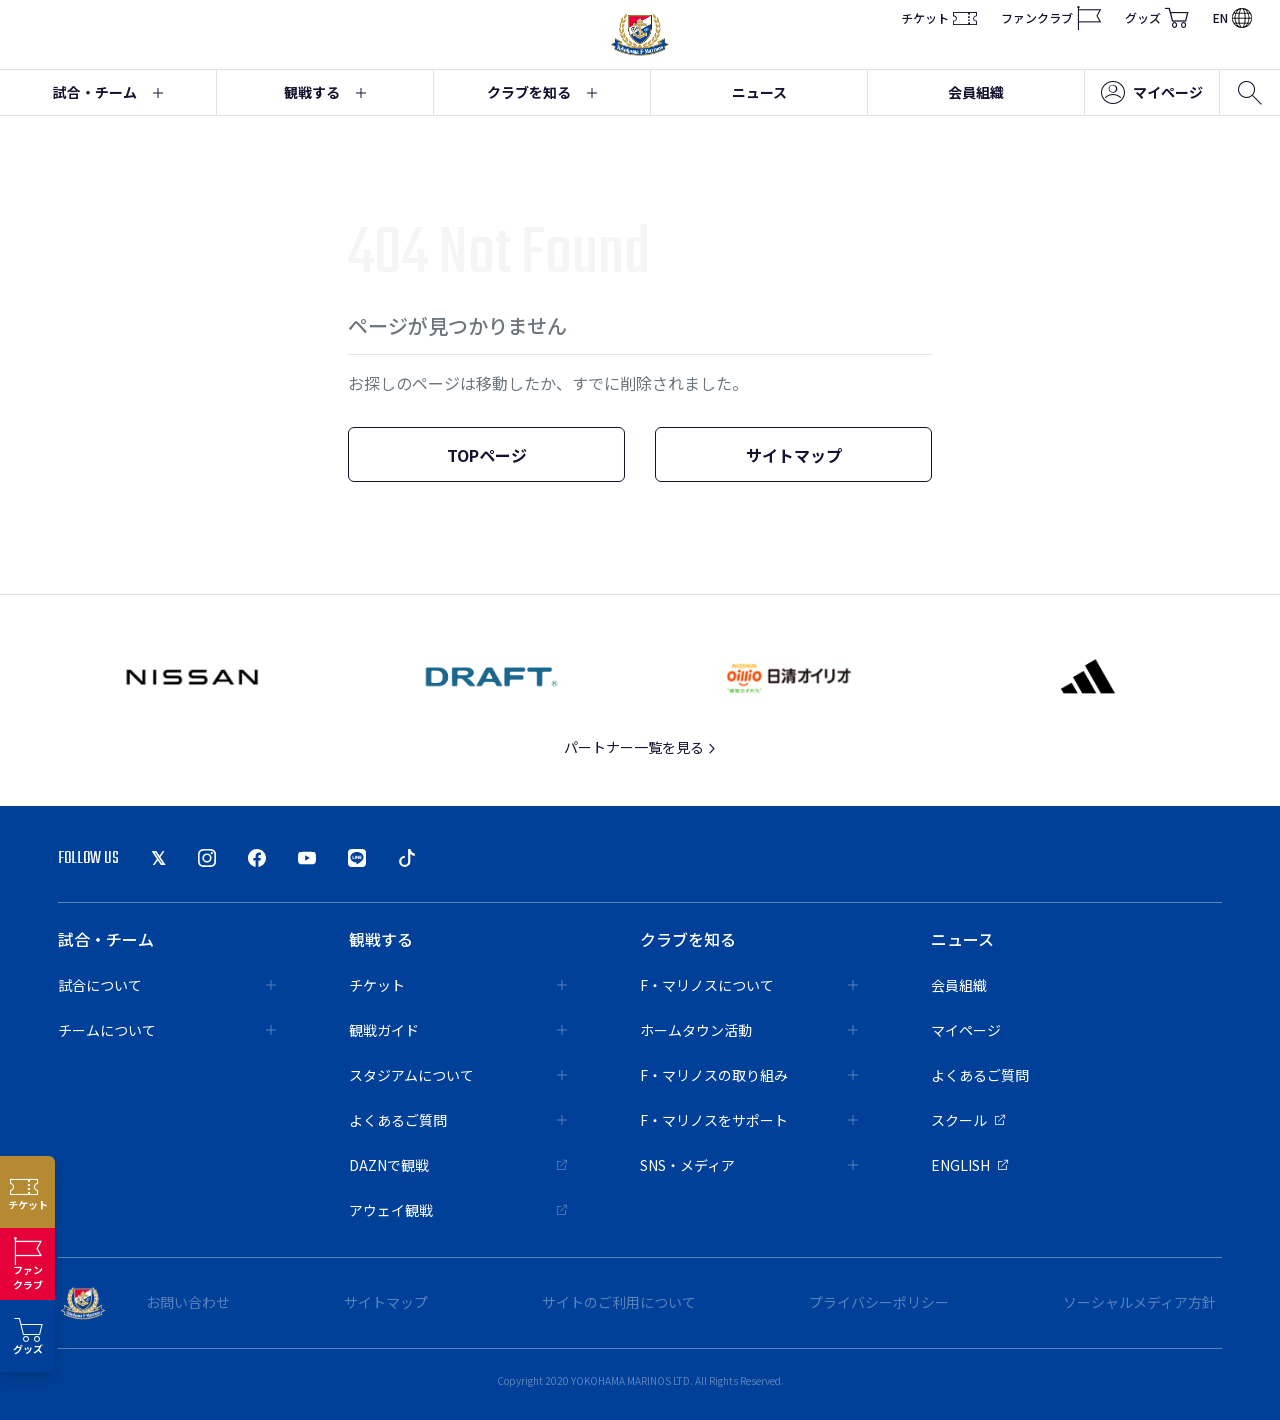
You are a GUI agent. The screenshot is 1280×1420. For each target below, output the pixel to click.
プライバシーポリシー (879, 1302)
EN (1232, 17)
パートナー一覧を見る (640, 747)
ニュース (759, 92)
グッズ (1157, 18)
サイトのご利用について (619, 1302)
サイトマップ (794, 455)
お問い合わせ (188, 1302)
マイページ (1152, 93)
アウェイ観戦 (458, 1210)
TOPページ (487, 455)
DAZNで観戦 (458, 1165)
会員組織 (976, 92)
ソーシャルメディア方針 (1139, 1302)
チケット (939, 18)
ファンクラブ (1051, 18)
